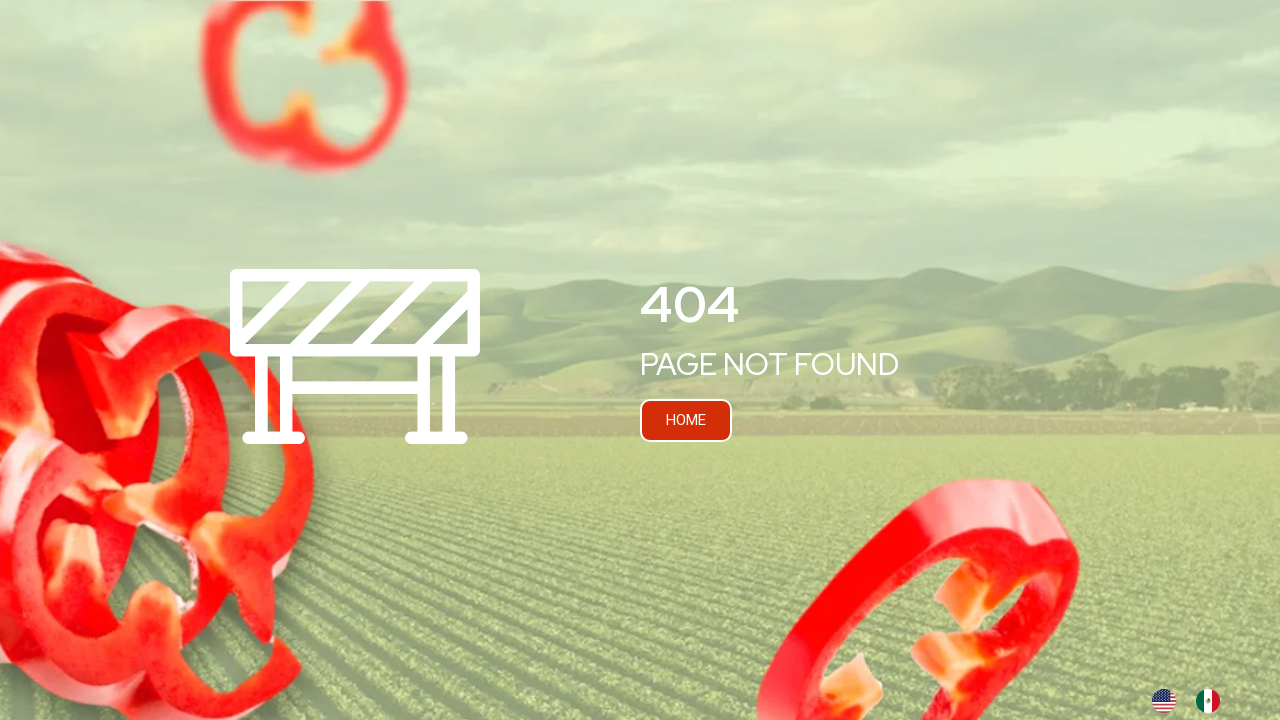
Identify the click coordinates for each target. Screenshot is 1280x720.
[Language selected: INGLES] (1196, 701)
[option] (1213, 701)
